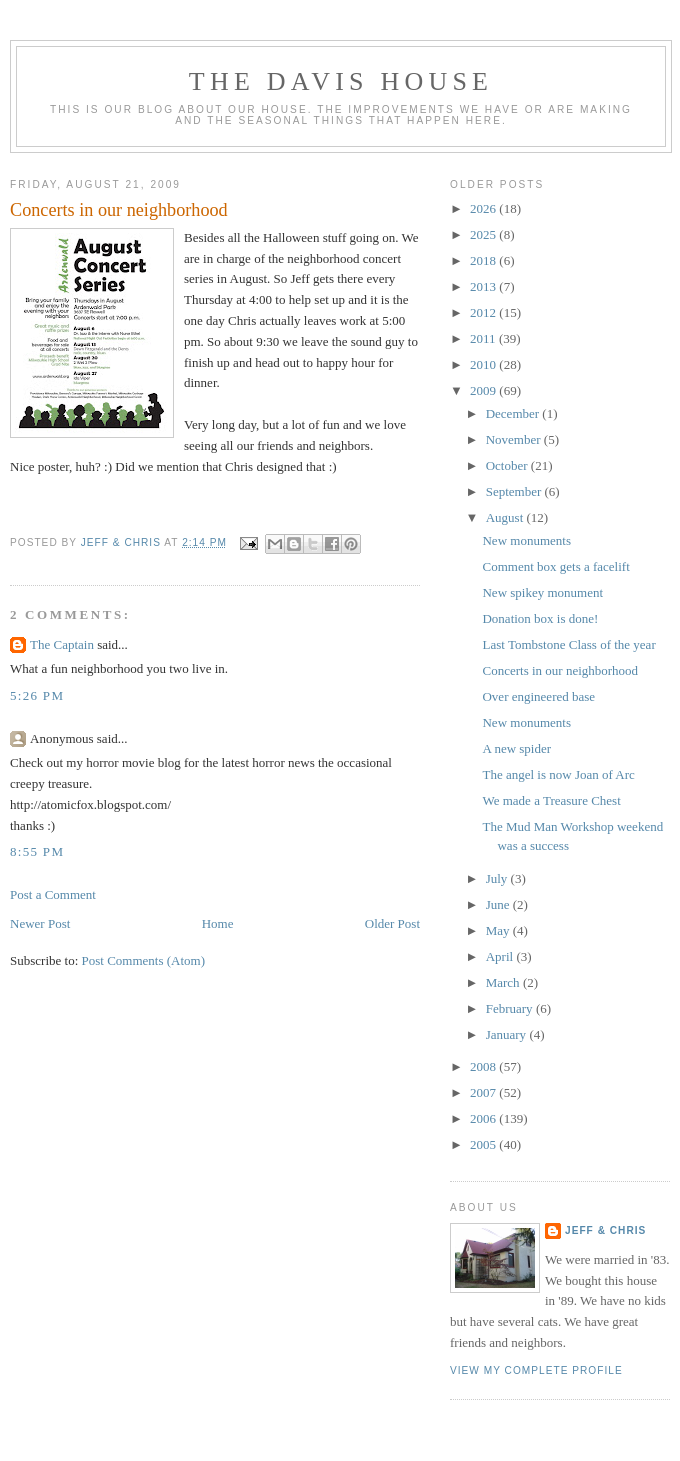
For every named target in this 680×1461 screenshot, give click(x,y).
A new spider (516, 748)
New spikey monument (542, 592)
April (501, 956)
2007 (484, 1092)
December (514, 413)
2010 (484, 364)
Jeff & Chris (605, 1230)
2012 (484, 312)
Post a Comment (53, 894)
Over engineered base (538, 696)
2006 (484, 1118)
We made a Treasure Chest (551, 800)
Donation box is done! (540, 618)
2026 (484, 208)
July (498, 878)
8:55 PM (37, 851)
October (508, 465)
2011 (484, 338)
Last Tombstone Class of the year (568, 644)
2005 (484, 1144)
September (515, 491)
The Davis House (341, 81)
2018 (484, 260)
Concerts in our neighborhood (560, 670)
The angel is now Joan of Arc (558, 774)
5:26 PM (37, 695)
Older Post (392, 923)
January (508, 1034)
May (499, 930)
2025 (484, 234)
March (504, 982)
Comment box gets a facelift (555, 566)
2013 (484, 286)
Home (218, 923)
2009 (484, 390)
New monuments (526, 540)
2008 (484, 1066)
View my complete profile (536, 1370)
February (511, 1008)
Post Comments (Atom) (144, 960)
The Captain (62, 644)
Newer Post (40, 923)
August (506, 517)
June (499, 904)
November (515, 439)
